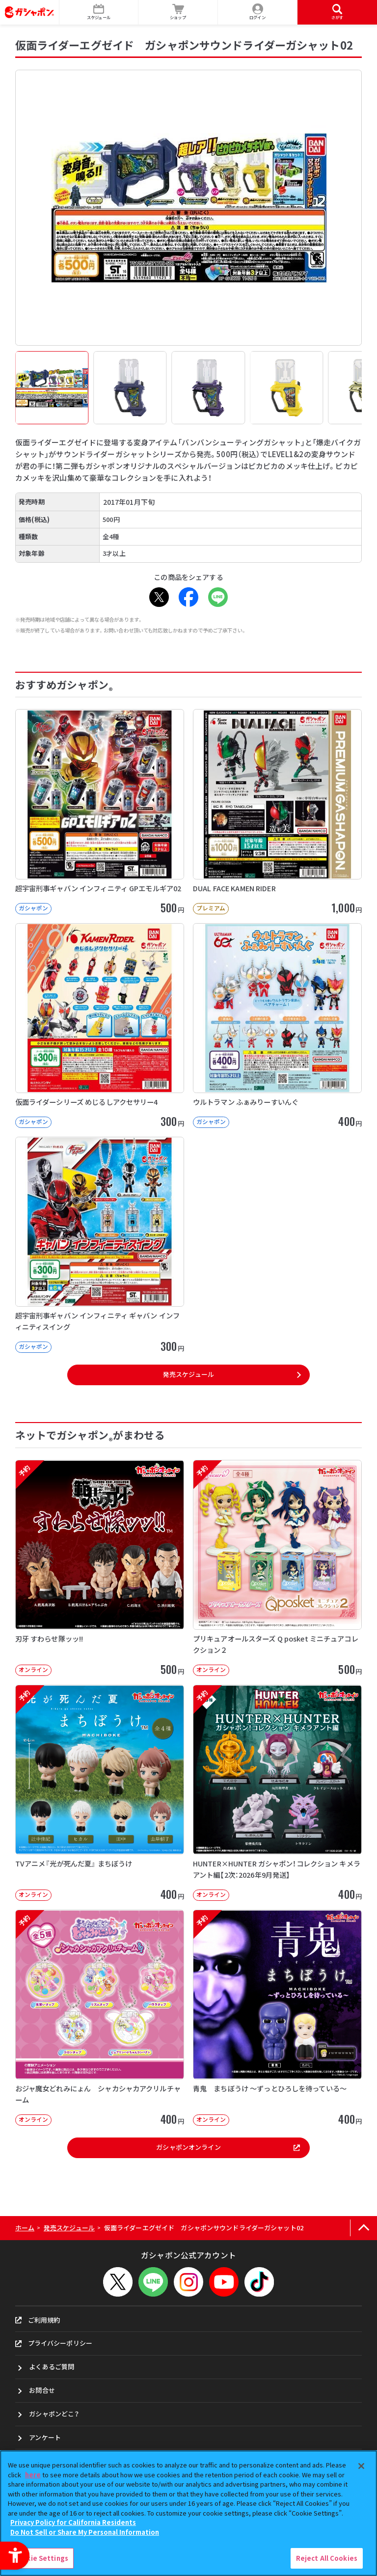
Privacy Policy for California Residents (73, 2522)
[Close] (361, 2466)
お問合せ (42, 2390)
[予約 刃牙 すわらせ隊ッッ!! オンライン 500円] (99, 1568)
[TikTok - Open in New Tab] (259, 2282)
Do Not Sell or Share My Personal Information (84, 2532)
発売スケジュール (188, 1374)
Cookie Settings (40, 2558)
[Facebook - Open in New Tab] (188, 597)
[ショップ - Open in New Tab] (178, 12)
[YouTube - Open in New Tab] (224, 2282)
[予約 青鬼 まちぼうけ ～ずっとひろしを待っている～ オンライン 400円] (277, 2018)
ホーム (24, 2227)
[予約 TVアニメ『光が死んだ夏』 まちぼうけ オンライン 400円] (99, 1793)
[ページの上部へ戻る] (363, 2228)
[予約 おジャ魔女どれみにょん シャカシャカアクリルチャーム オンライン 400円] (99, 2018)
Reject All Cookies (326, 2558)
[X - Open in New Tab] (159, 597)
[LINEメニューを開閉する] (153, 2282)
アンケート (45, 2437)
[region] (188, 2513)
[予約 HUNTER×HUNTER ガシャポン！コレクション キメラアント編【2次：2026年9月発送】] (277, 1793)
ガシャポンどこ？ (54, 2413)
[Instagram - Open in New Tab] (188, 2282)
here (33, 2474)
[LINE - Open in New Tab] (218, 597)
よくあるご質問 (51, 2366)
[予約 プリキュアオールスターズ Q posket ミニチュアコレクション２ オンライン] (277, 1568)
